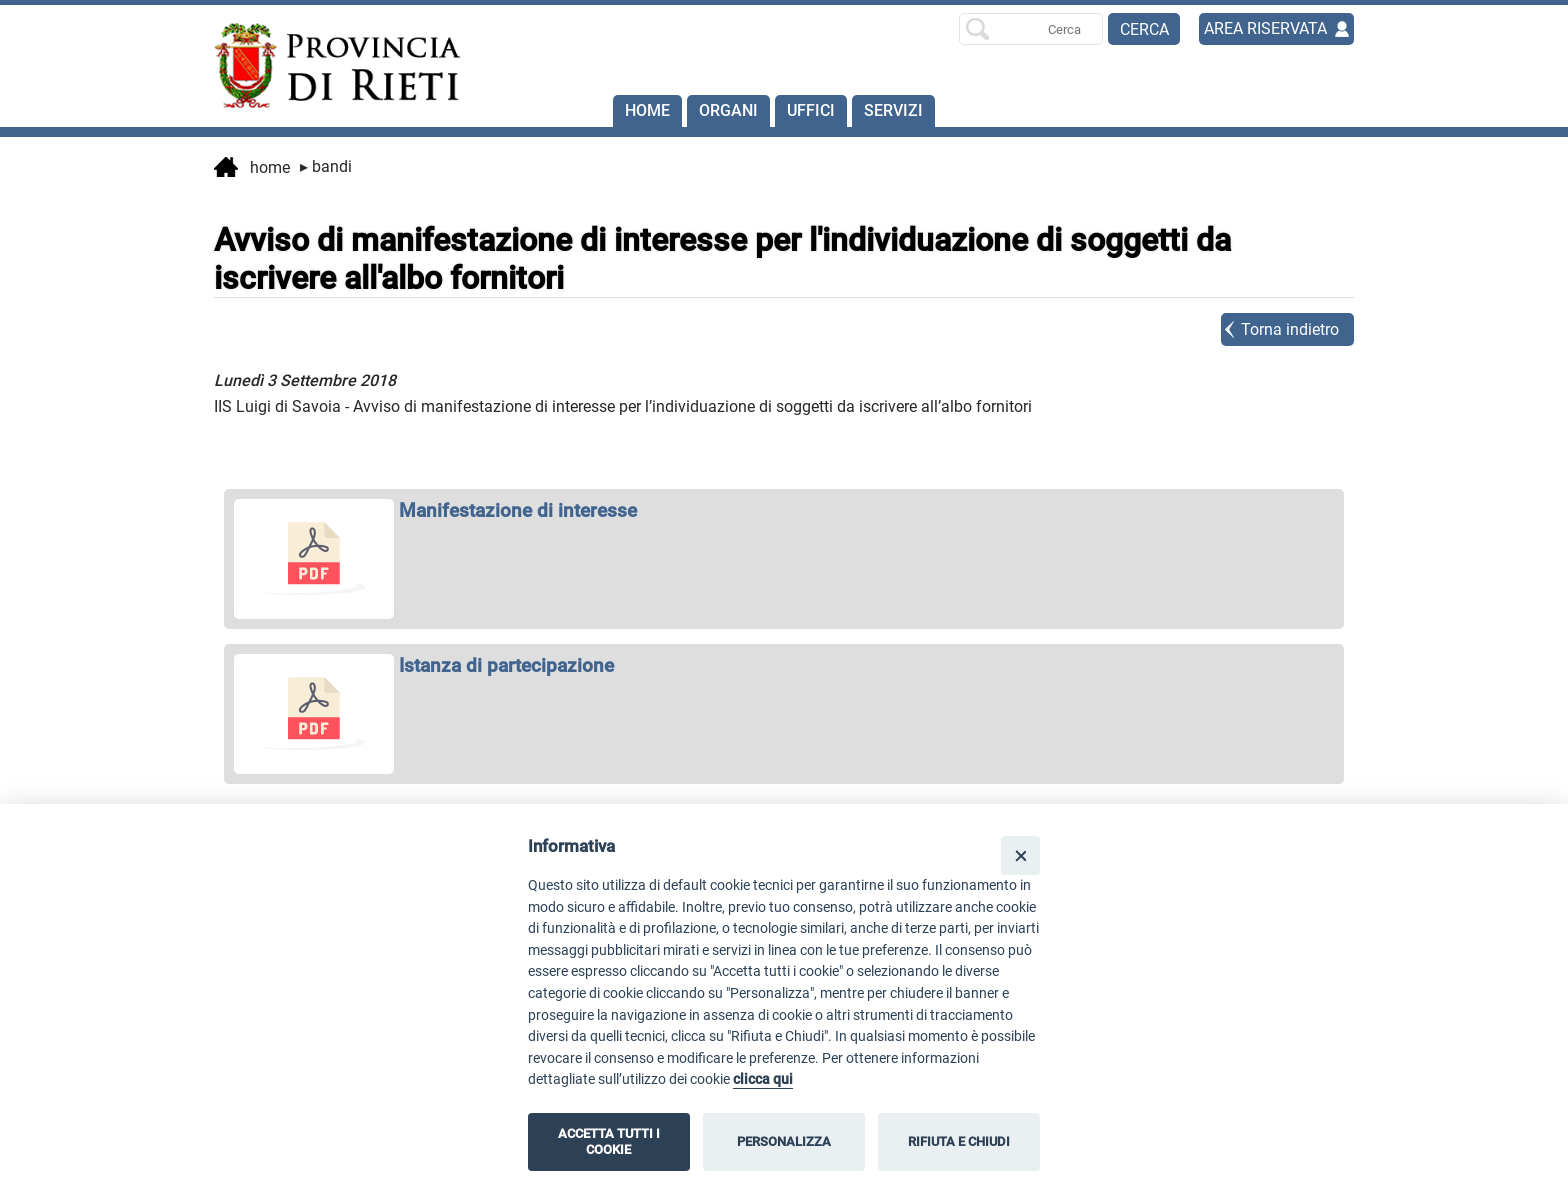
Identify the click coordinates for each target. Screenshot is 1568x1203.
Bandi (326, 166)
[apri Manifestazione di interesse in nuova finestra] (784, 510)
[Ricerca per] (1031, 29)
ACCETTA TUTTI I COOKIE (609, 1141)
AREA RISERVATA (1265, 28)
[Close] (1020, 855)
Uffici (811, 110)
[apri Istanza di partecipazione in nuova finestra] (784, 665)
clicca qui (763, 1079)
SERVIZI (893, 110)
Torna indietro (1290, 329)
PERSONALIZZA (784, 1141)
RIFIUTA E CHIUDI (959, 1141)
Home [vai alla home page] (252, 169)
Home (647, 110)
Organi (728, 110)
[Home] (328, 66)
